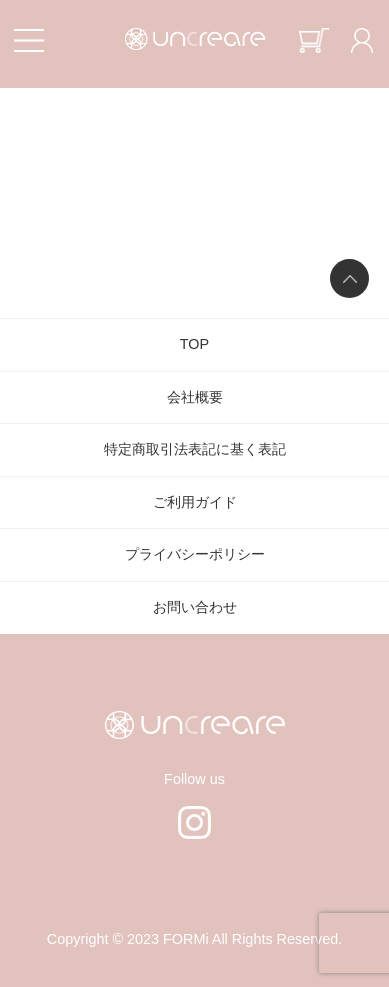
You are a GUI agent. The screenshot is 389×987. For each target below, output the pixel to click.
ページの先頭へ (349, 278)
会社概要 (195, 397)
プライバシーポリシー (195, 554)
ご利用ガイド (195, 502)
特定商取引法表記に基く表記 (195, 449)
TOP (194, 344)
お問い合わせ (195, 607)
